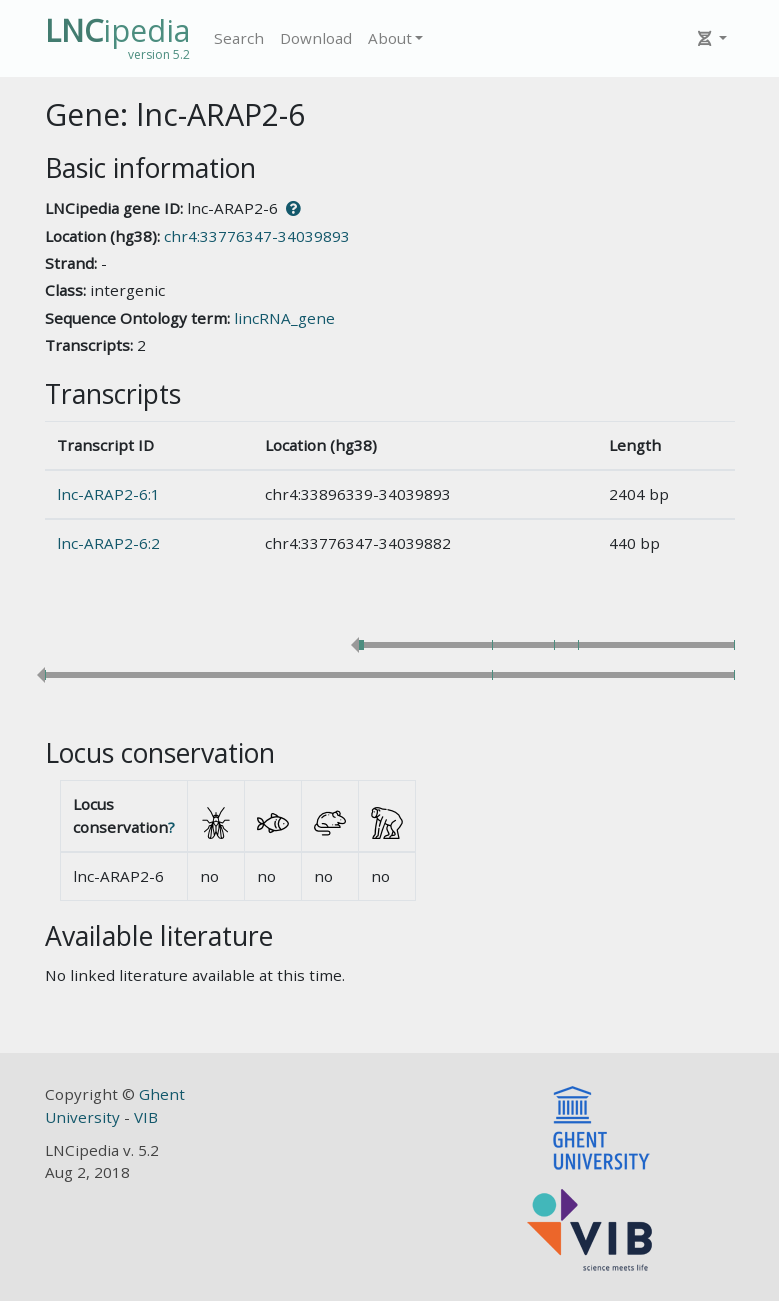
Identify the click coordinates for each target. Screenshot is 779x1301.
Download (316, 38)
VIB (146, 1117)
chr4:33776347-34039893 (257, 236)
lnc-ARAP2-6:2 (108, 543)
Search (239, 38)
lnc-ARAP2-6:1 (108, 494)
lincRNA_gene (284, 318)
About (390, 38)
